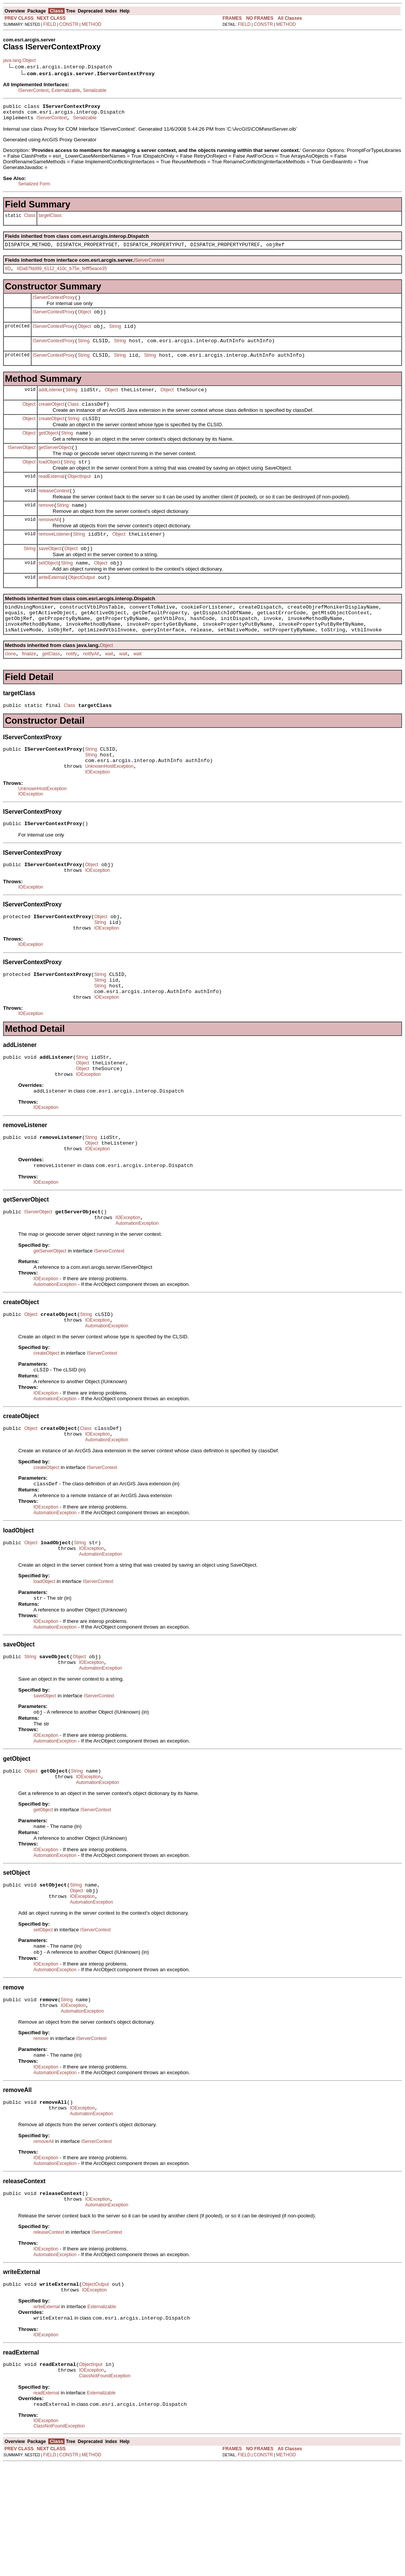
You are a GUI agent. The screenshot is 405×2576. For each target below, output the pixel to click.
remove (46, 527)
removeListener (54, 558)
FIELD (49, 24)
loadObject (49, 480)
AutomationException (136, 1289)
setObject (48, 589)
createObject (52, 418)
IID (8, 274)
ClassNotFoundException (104, 2486)
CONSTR (69, 24)
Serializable (94, 90)
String (115, 335)
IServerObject (21, 464)
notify (71, 688)
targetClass (50, 218)
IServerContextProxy (54, 304)
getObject (48, 449)
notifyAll (91, 688)
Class (29, 219)
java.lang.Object (19, 60)
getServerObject (55, 464)
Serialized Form (34, 187)
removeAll (49, 542)
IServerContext (33, 90)
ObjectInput (79, 495)
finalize (29, 688)
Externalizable (65, 90)
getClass (51, 688)
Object (84, 320)
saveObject (50, 573)
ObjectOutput (81, 604)
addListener (51, 402)
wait (109, 688)
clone (10, 688)
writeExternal (52, 604)
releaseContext (54, 511)
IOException (97, 813)
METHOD (91, 24)
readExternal (52, 495)
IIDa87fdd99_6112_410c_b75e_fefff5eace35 (62, 274)
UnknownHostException (109, 806)
